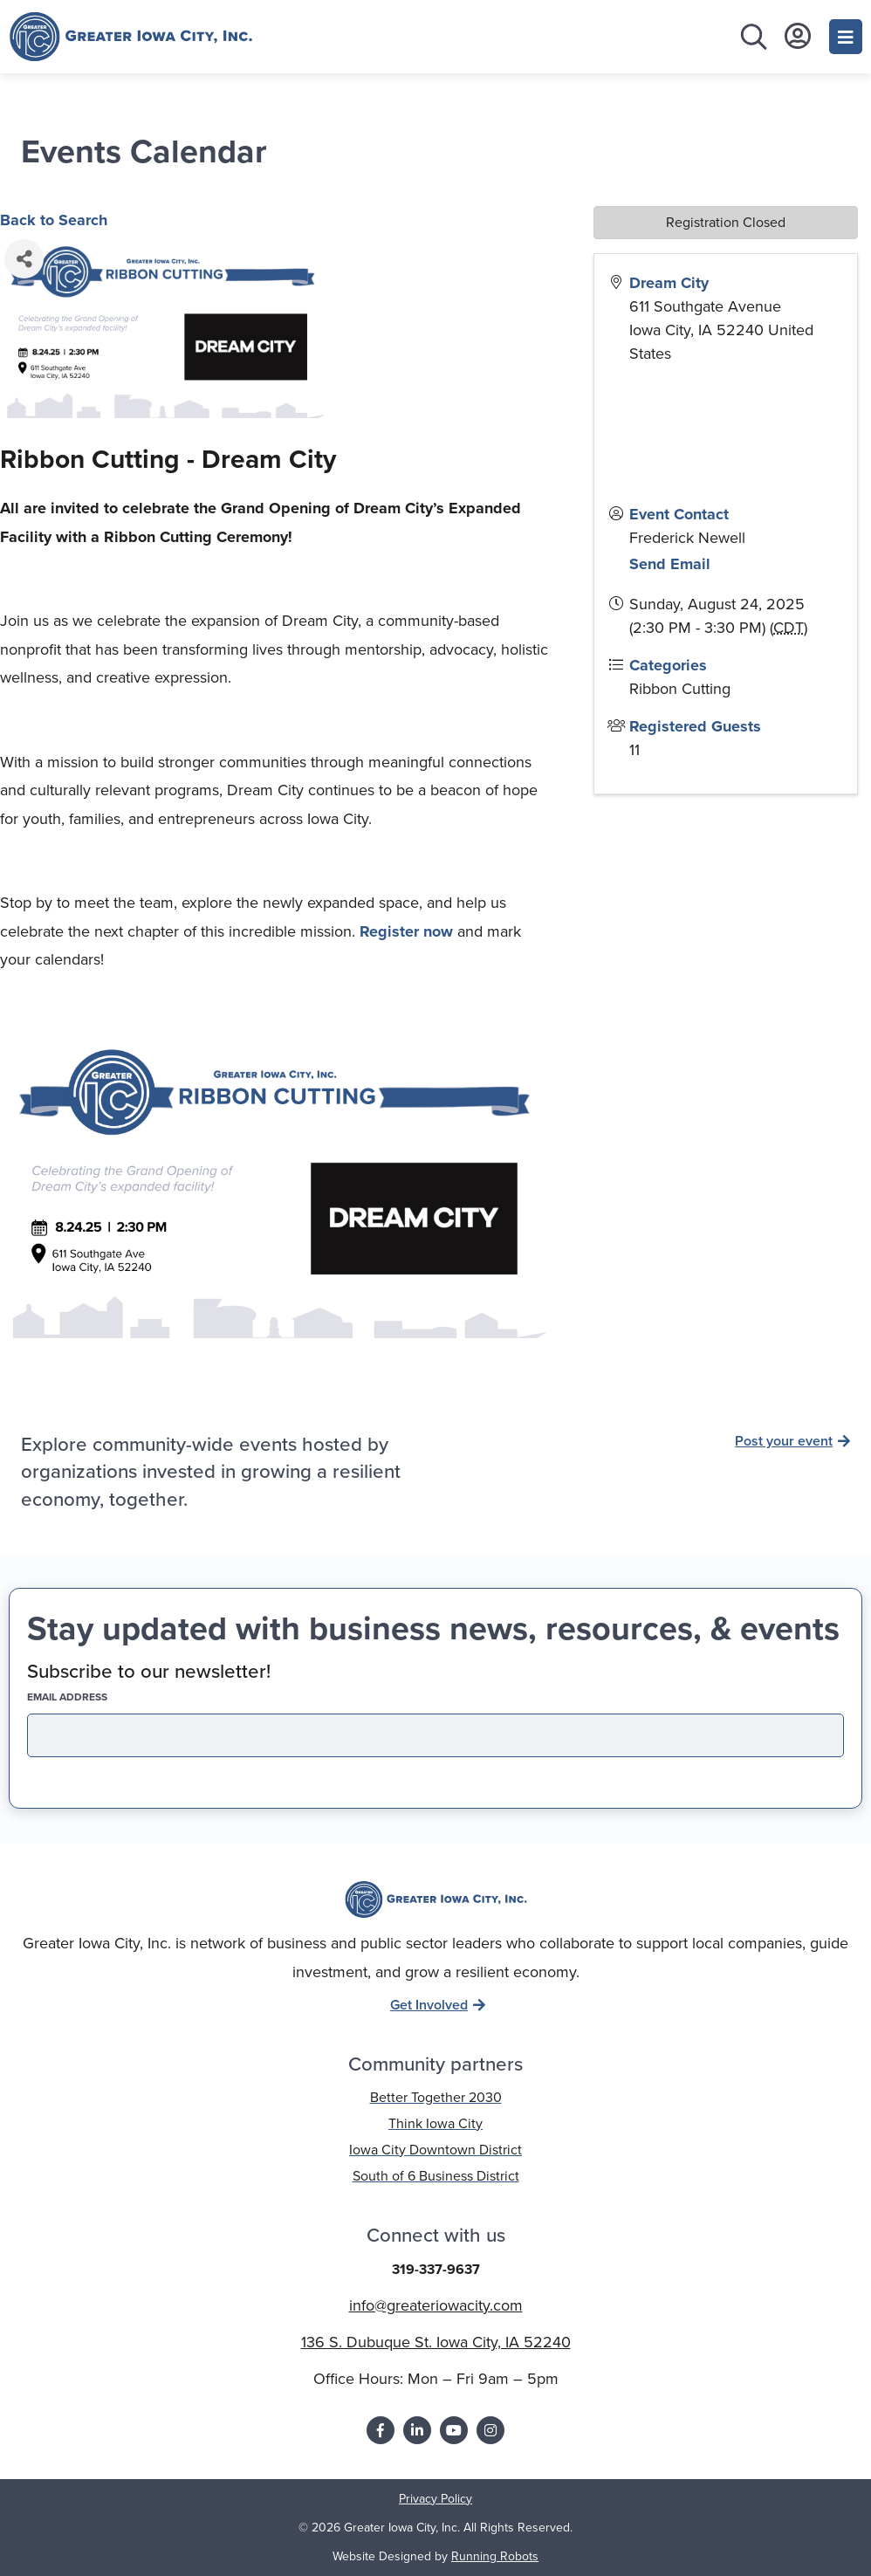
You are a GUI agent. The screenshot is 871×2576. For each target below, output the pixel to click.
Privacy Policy (435, 2499)
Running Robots (494, 2556)
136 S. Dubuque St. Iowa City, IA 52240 (436, 2342)
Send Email (669, 564)
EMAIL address (97, 1697)
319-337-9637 (436, 2269)
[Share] (24, 258)
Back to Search (53, 220)
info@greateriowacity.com (436, 2305)
